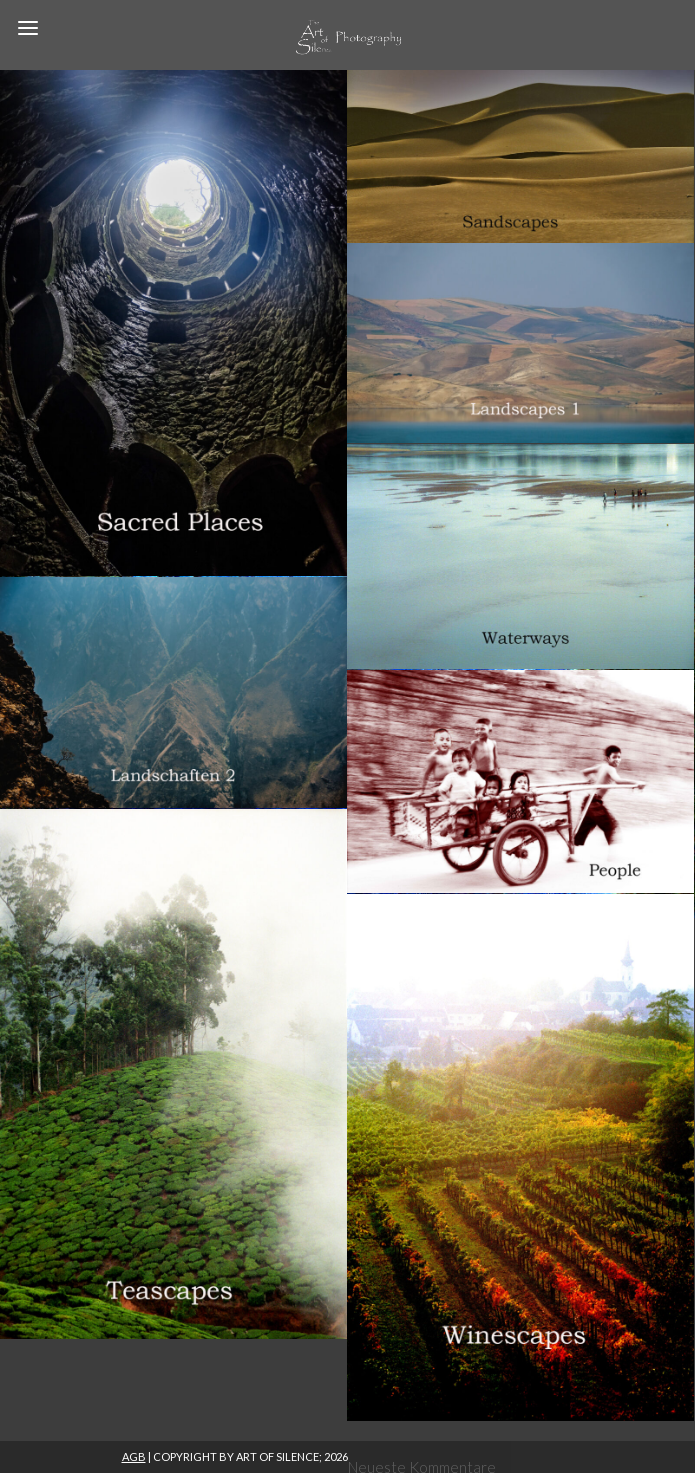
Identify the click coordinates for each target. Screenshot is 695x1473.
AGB (134, 1456)
